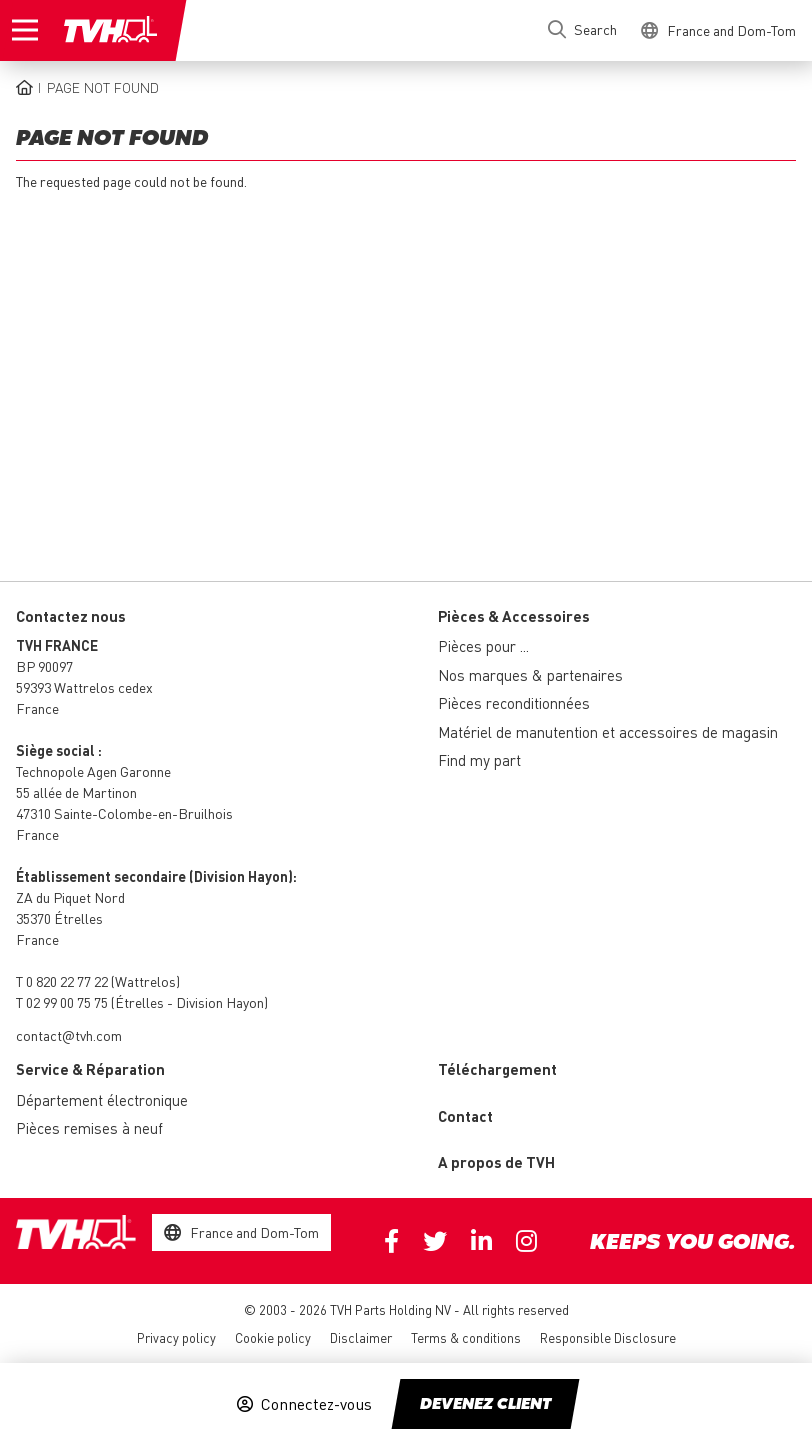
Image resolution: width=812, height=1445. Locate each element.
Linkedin (481, 1241)
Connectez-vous (316, 1404)
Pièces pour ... (483, 646)
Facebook (391, 1241)
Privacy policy (176, 1337)
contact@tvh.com (69, 1035)
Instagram (526, 1241)
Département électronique (102, 1100)
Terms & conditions (466, 1337)
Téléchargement (497, 1069)
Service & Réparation (90, 1069)
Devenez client (485, 1405)
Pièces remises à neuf (89, 1128)
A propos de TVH (496, 1162)
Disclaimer (361, 1337)
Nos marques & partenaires (530, 675)
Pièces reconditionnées (514, 703)
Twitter (435, 1241)
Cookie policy (273, 1337)
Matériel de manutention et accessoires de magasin (608, 732)
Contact (465, 1116)
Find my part (479, 760)
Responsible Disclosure (608, 1337)
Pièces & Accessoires (514, 616)
